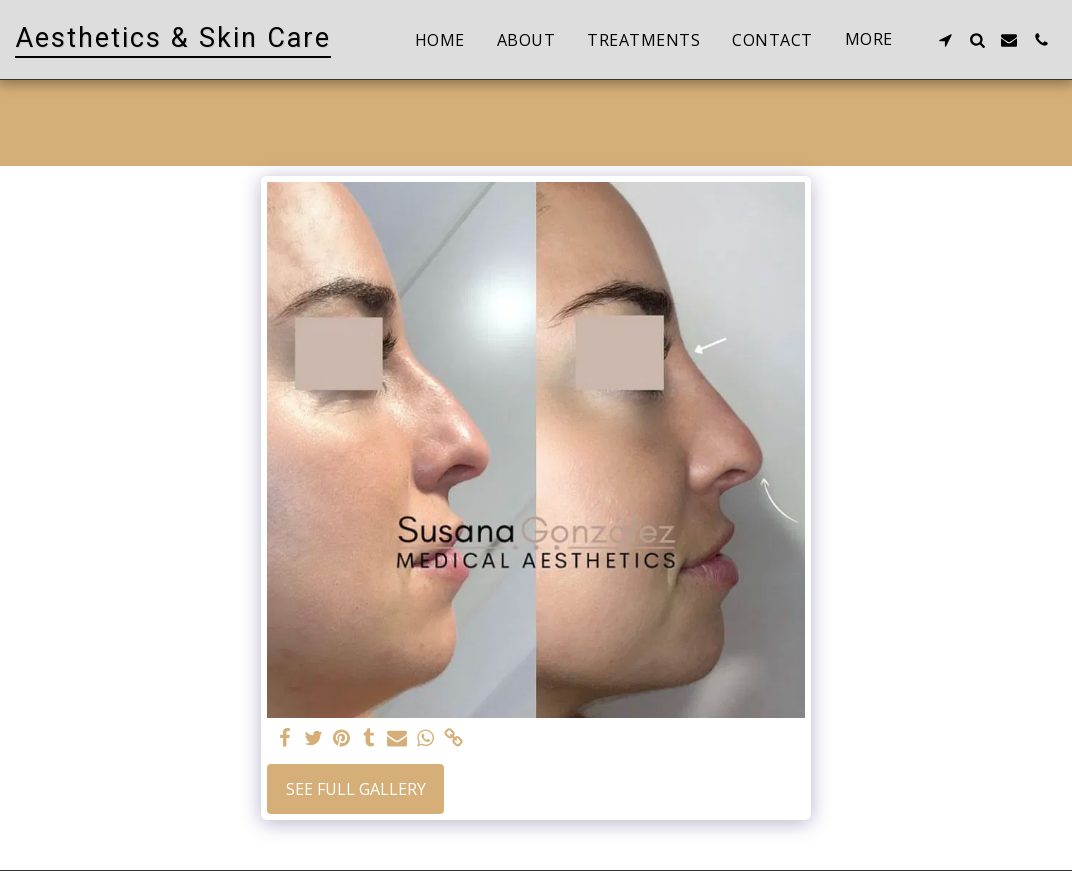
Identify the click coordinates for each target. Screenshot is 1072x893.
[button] (945, 40)
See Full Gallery (356, 789)
